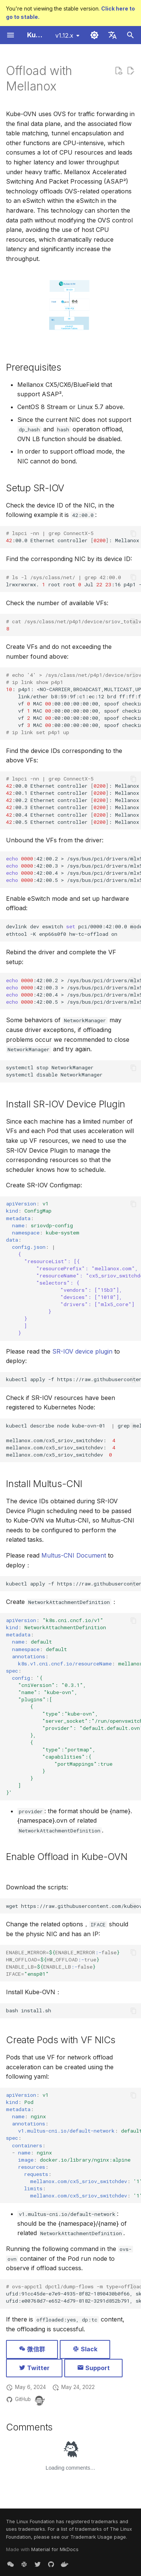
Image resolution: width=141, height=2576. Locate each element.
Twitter (34, 2368)
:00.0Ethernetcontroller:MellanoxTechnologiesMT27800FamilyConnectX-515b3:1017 (73, 537)
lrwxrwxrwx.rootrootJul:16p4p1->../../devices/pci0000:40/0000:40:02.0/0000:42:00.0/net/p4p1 (73, 581)
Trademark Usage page (98, 2537)
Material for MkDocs (55, 2549)
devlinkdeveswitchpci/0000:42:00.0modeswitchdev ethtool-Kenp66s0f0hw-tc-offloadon (73, 930)
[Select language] (112, 35)
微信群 (32, 2349)
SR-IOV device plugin (82, 1351)
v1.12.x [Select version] (64, 35)
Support (93, 2368)
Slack (85, 2349)
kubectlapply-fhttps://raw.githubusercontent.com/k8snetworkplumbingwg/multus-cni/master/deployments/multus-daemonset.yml (73, 1583)
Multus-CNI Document (73, 1555)
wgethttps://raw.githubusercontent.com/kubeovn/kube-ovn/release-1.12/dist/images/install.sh (73, 1906)
